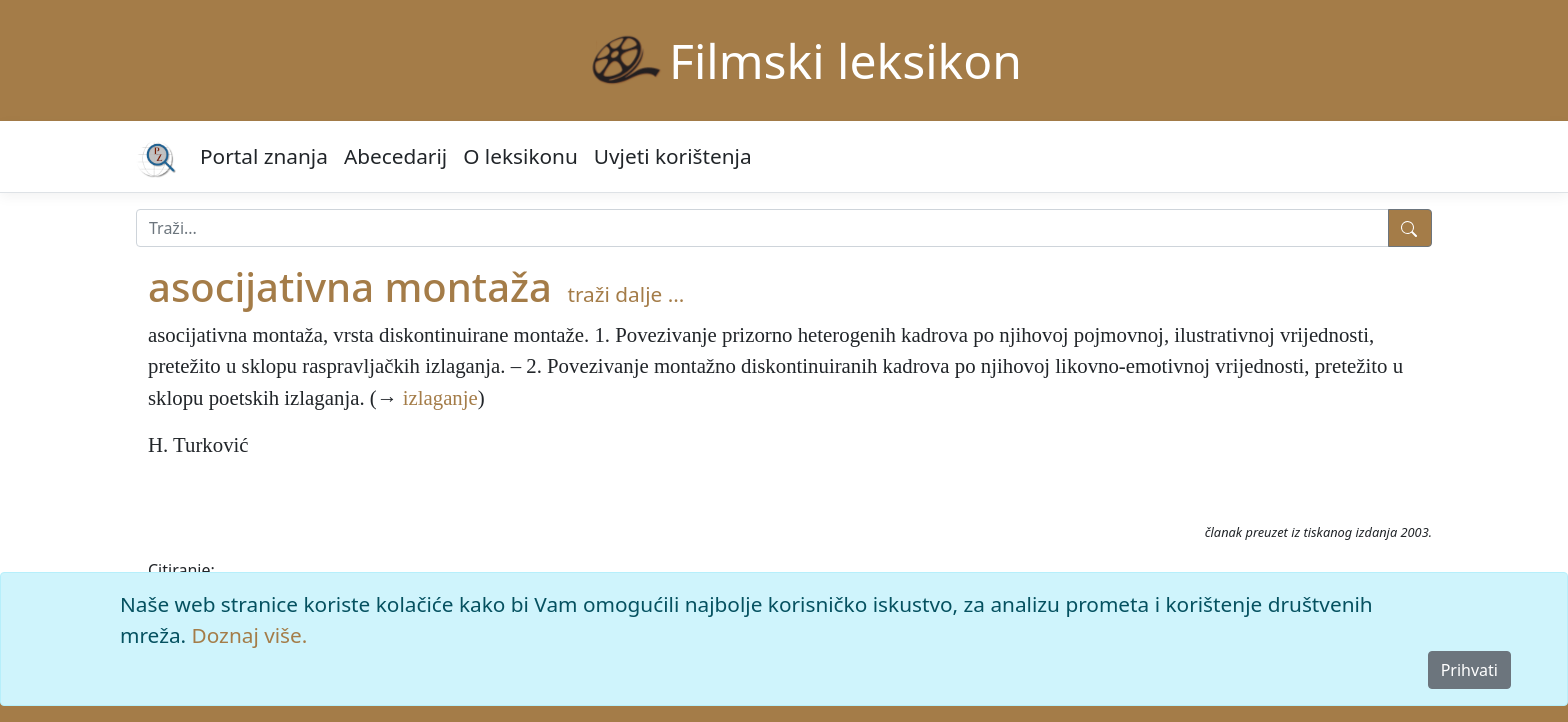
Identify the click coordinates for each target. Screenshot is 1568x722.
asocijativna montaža (350, 286)
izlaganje (440, 397)
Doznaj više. (250, 635)
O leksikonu (520, 156)
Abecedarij (395, 156)
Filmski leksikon (845, 60)
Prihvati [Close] (1469, 670)
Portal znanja (264, 156)
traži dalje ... (625, 294)
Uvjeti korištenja (673, 156)
